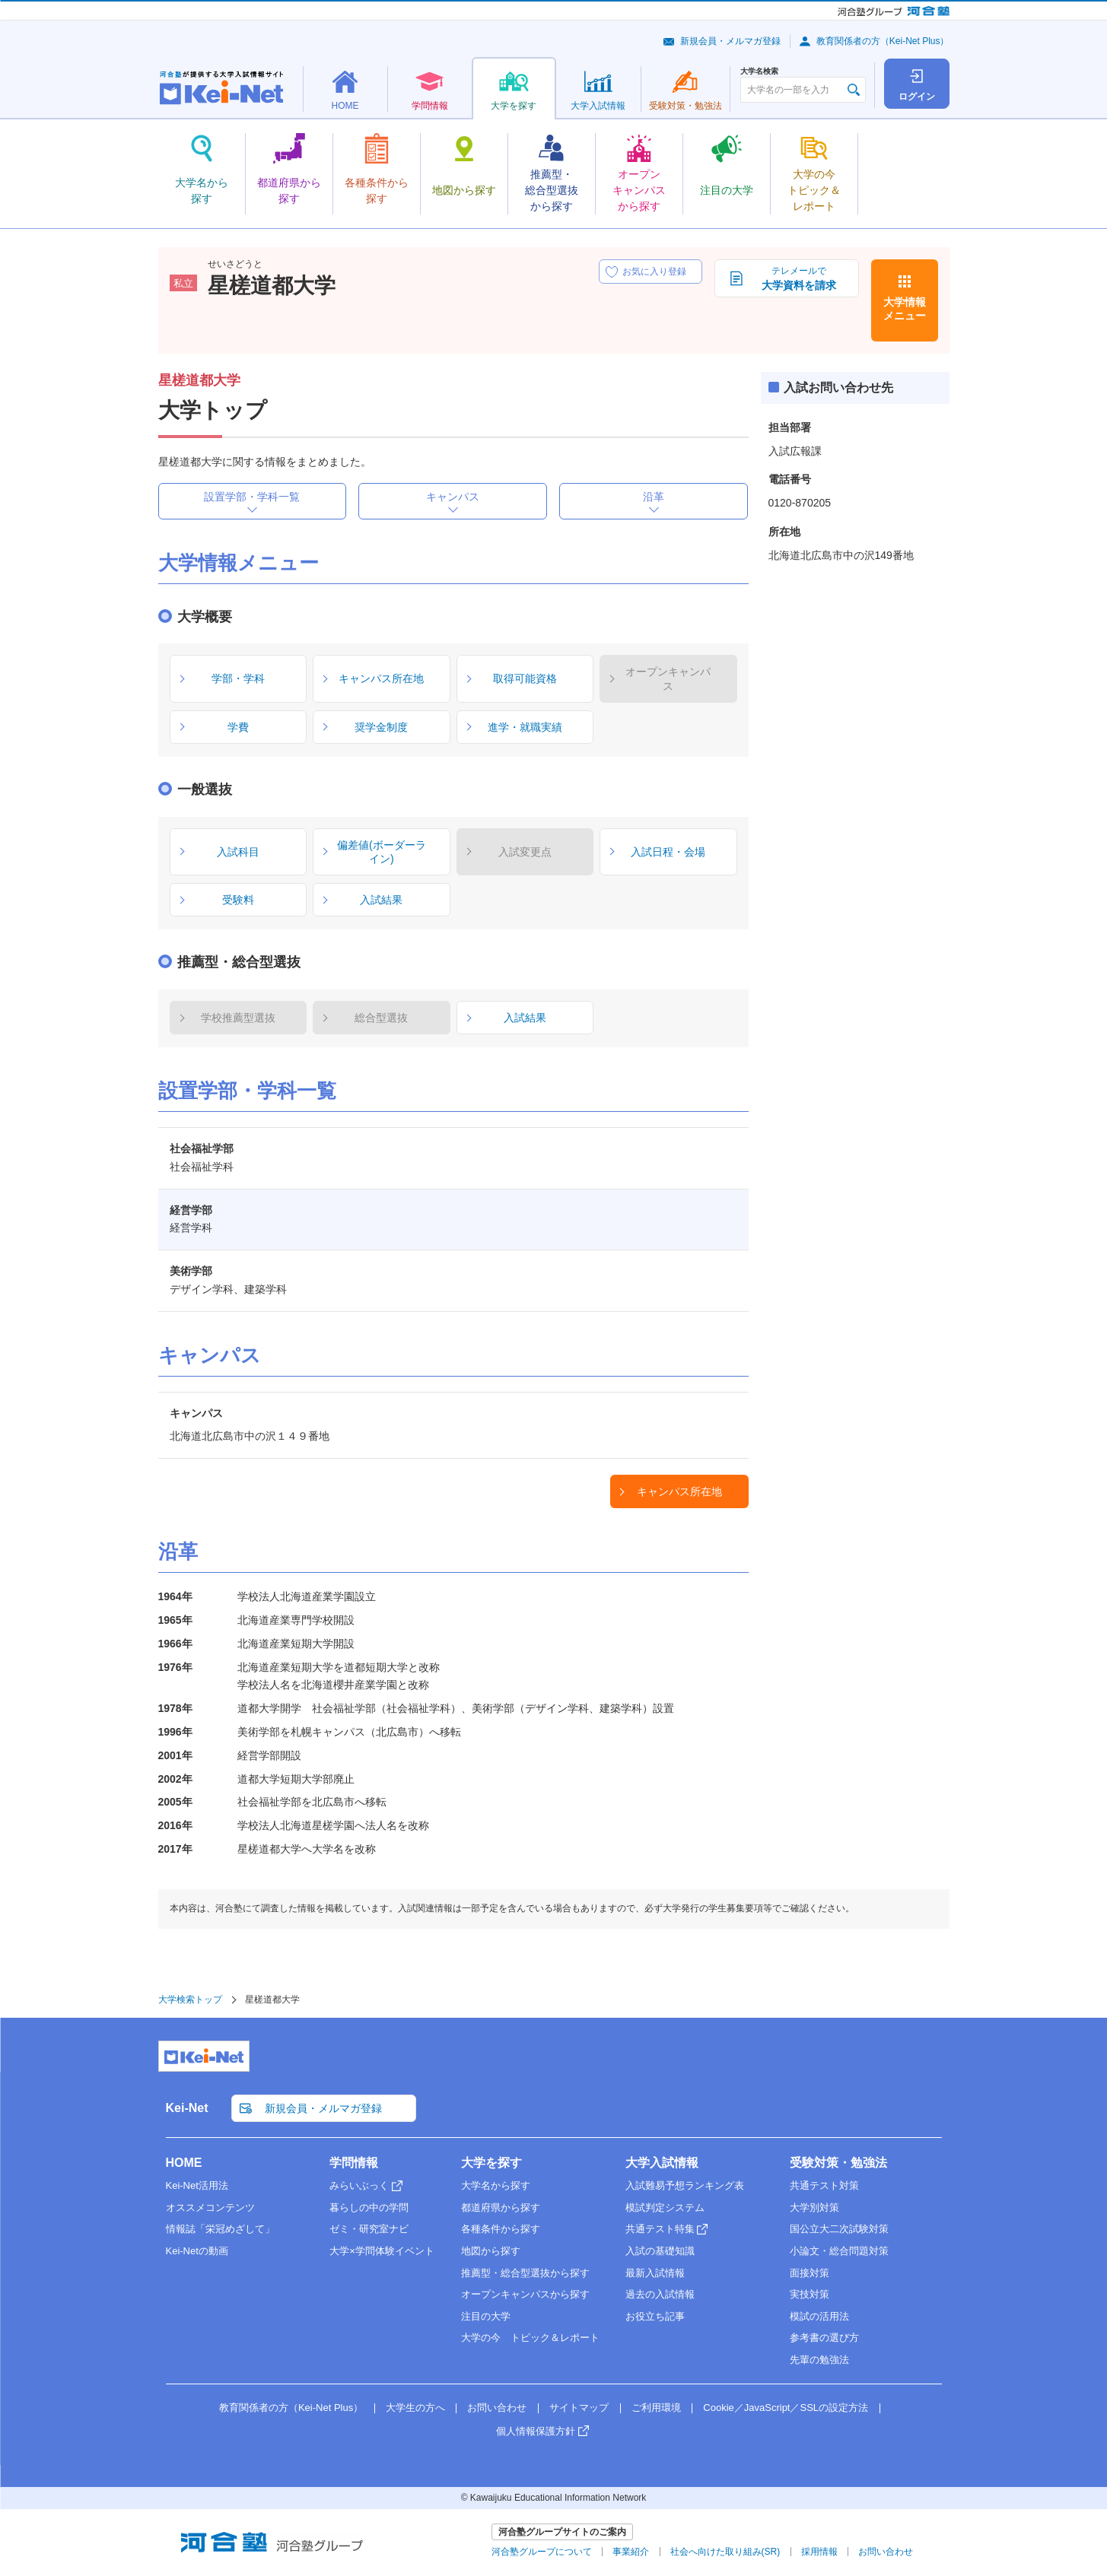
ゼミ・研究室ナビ (369, 2229)
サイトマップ (579, 2407)
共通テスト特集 (660, 2229)
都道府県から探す (500, 2207)
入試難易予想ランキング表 (684, 2185)
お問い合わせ (496, 2407)
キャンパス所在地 (679, 1491)
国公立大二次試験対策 (839, 2229)
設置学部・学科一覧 (252, 497)
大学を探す (491, 2162)
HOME (184, 2162)
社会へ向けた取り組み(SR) (725, 2551)
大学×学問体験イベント (381, 2251)
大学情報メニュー (904, 309)
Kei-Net (187, 2107)
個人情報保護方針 (535, 2431)
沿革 (653, 497)
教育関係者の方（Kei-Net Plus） (883, 41)
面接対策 (809, 2273)
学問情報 (353, 2162)
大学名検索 (759, 71)
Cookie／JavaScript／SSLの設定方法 (785, 2407)
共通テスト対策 (824, 2185)
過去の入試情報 (660, 2294)
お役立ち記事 (655, 2316)
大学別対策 (814, 2207)
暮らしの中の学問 (369, 2207)
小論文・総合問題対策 (839, 2251)
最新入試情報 (655, 2273)
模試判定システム (665, 2207)
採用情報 (819, 2551)
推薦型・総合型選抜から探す (525, 2273)
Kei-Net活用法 (197, 2185)
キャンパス (452, 497)
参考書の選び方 (824, 2337)
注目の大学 (486, 2316)
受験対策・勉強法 (838, 2162)
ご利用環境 (656, 2407)
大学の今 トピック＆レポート (530, 2337)
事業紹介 (630, 2551)
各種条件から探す (500, 2229)
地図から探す (490, 2251)
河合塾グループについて (541, 2551)
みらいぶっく (359, 2185)
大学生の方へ (415, 2407)
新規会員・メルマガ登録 (730, 41)
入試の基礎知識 (660, 2251)
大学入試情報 (661, 2162)
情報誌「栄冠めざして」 (220, 2229)
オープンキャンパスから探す (525, 2294)
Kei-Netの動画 (197, 2251)
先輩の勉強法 (819, 2359)
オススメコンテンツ (210, 2207)
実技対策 (809, 2294)
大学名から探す (495, 2185)
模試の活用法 (819, 2316)
